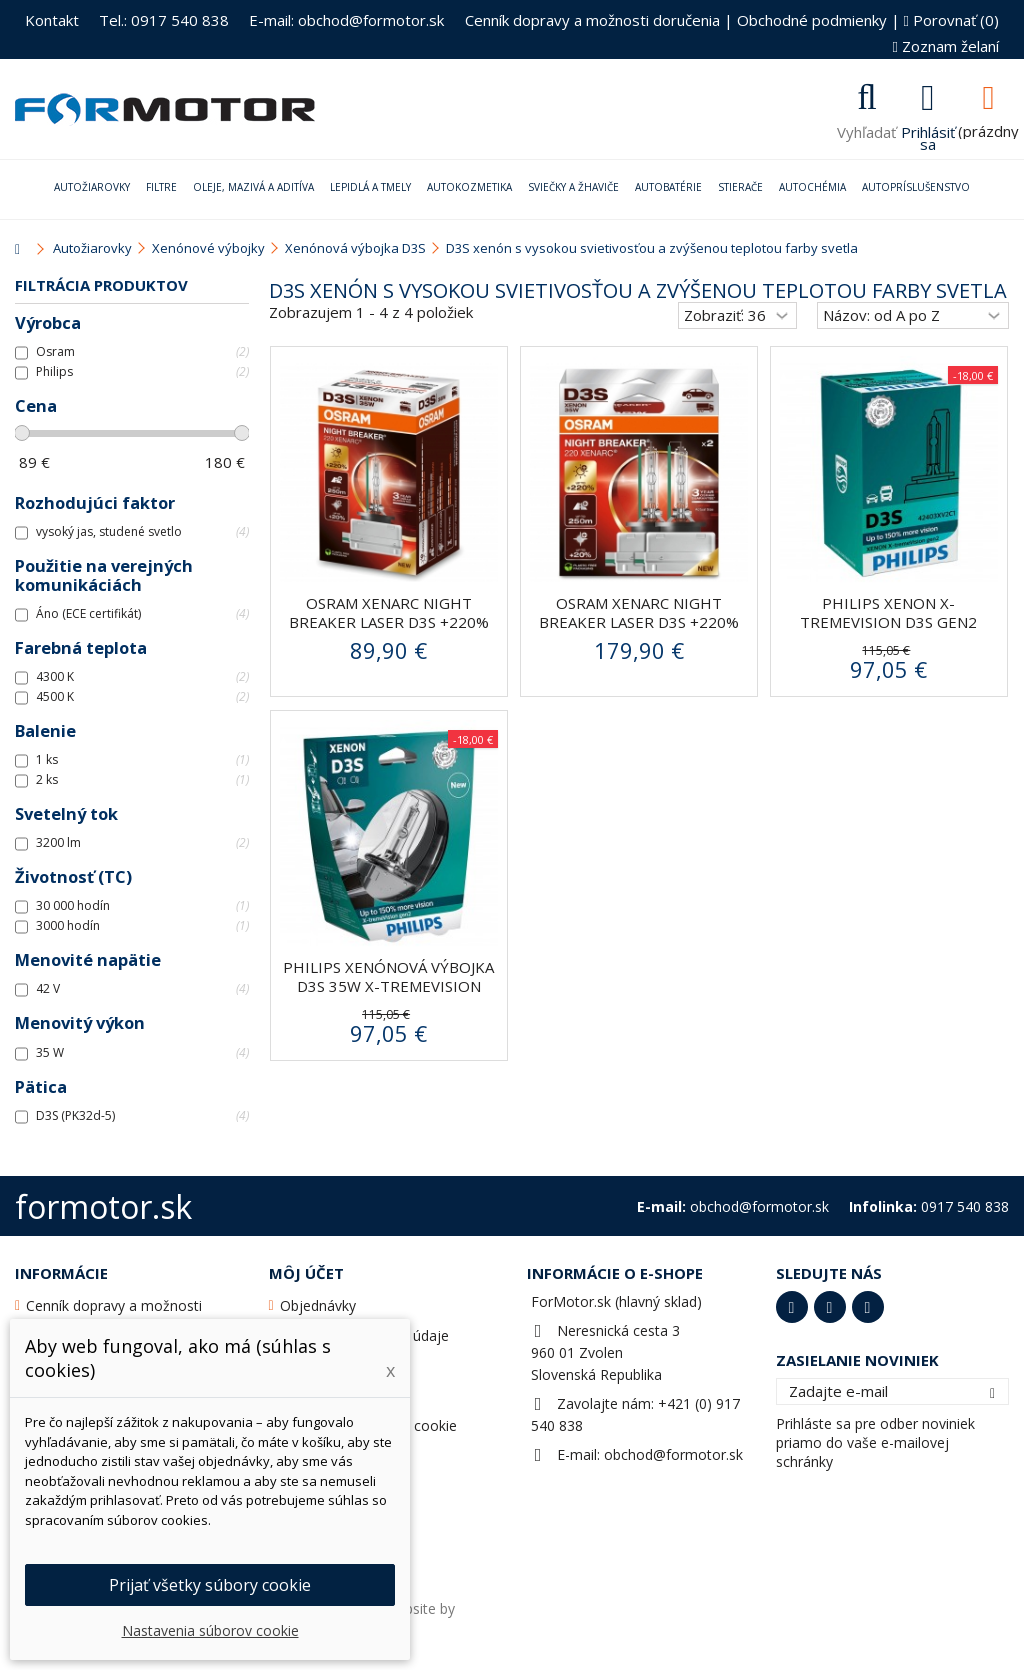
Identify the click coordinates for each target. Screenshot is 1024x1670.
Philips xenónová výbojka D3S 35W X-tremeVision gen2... (388, 986)
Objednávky (318, 1305)
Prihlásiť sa (928, 136)
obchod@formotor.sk (673, 1454)
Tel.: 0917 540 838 (164, 20)
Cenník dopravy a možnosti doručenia (592, 20)
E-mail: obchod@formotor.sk (346, 20)
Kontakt (52, 20)
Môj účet (306, 1273)
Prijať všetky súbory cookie (210, 1585)
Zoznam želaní (946, 46)
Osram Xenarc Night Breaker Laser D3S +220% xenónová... (389, 622)
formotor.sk (103, 1206)
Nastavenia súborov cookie (210, 1630)
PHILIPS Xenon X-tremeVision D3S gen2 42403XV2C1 (888, 622)
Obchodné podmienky (812, 20)
